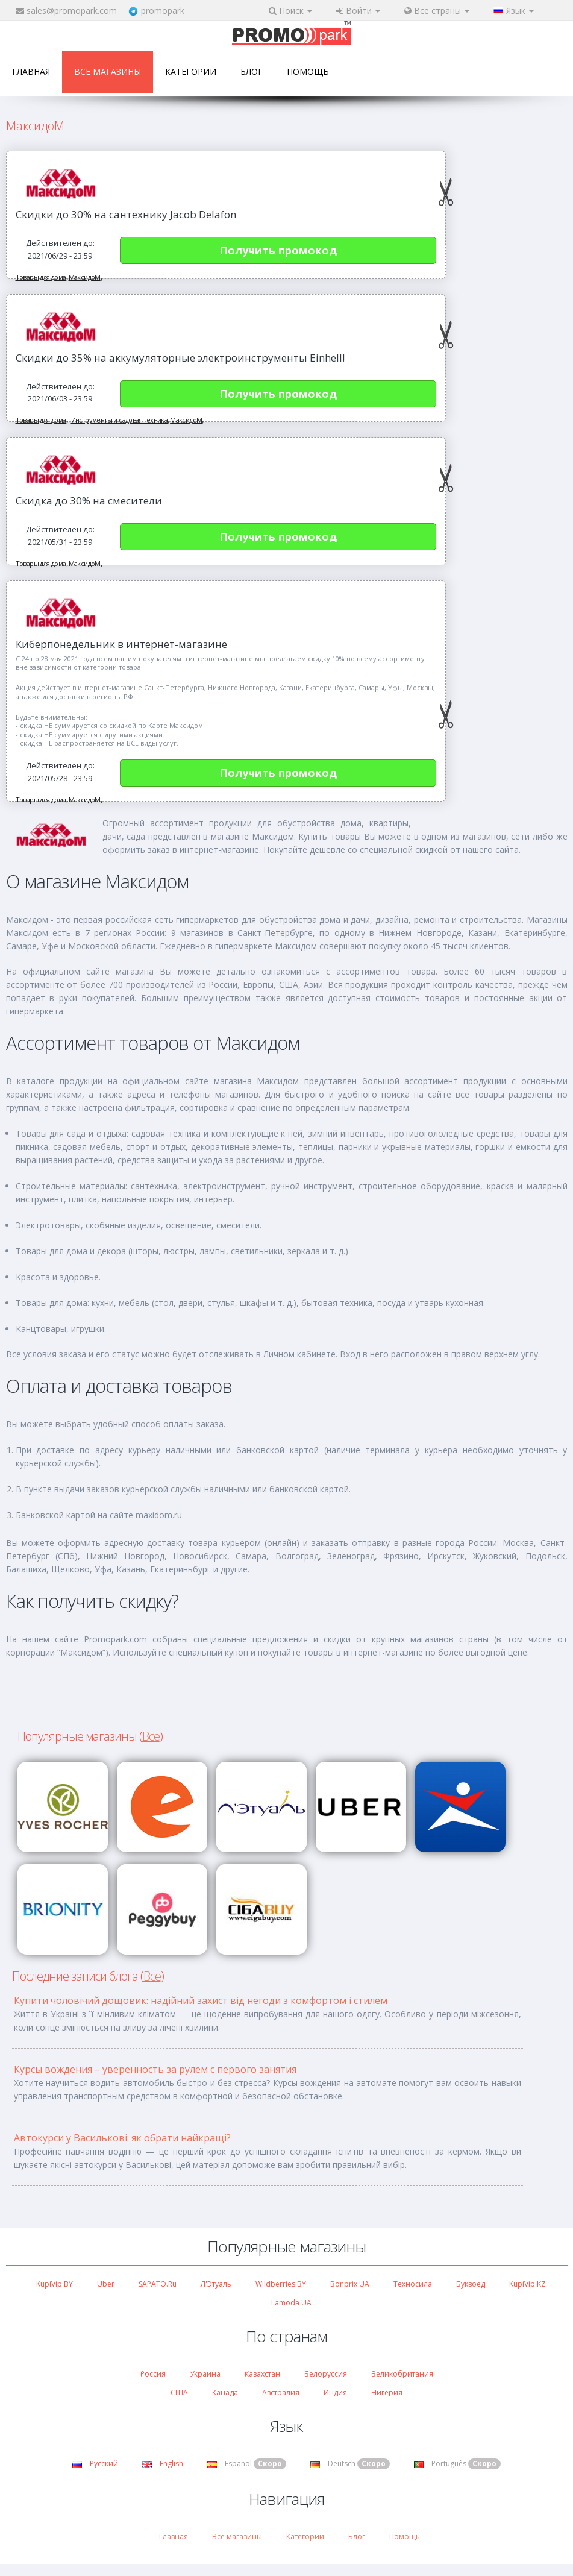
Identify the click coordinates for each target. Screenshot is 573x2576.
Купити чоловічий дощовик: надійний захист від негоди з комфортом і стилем (200, 2000)
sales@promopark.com (72, 10)
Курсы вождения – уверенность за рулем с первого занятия (155, 2069)
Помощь (308, 71)
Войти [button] (358, 10)
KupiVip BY (54, 2284)
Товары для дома (41, 276)
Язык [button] (513, 10)
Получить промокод (278, 250)
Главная (31, 71)
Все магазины (107, 71)
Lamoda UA (291, 2303)
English (162, 2463)
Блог (251, 71)
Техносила (412, 2284)
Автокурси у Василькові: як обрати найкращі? (122, 2137)
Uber (105, 2284)
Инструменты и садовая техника (119, 419)
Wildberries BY (280, 2284)
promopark (162, 10)
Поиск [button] (290, 10)
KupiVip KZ (527, 2284)
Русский (95, 2463)
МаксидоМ (85, 276)
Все (151, 1736)
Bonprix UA (349, 2284)
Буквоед (470, 2284)
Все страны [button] (436, 10)
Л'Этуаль (216, 2284)
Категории (190, 71)
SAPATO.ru (158, 2284)
